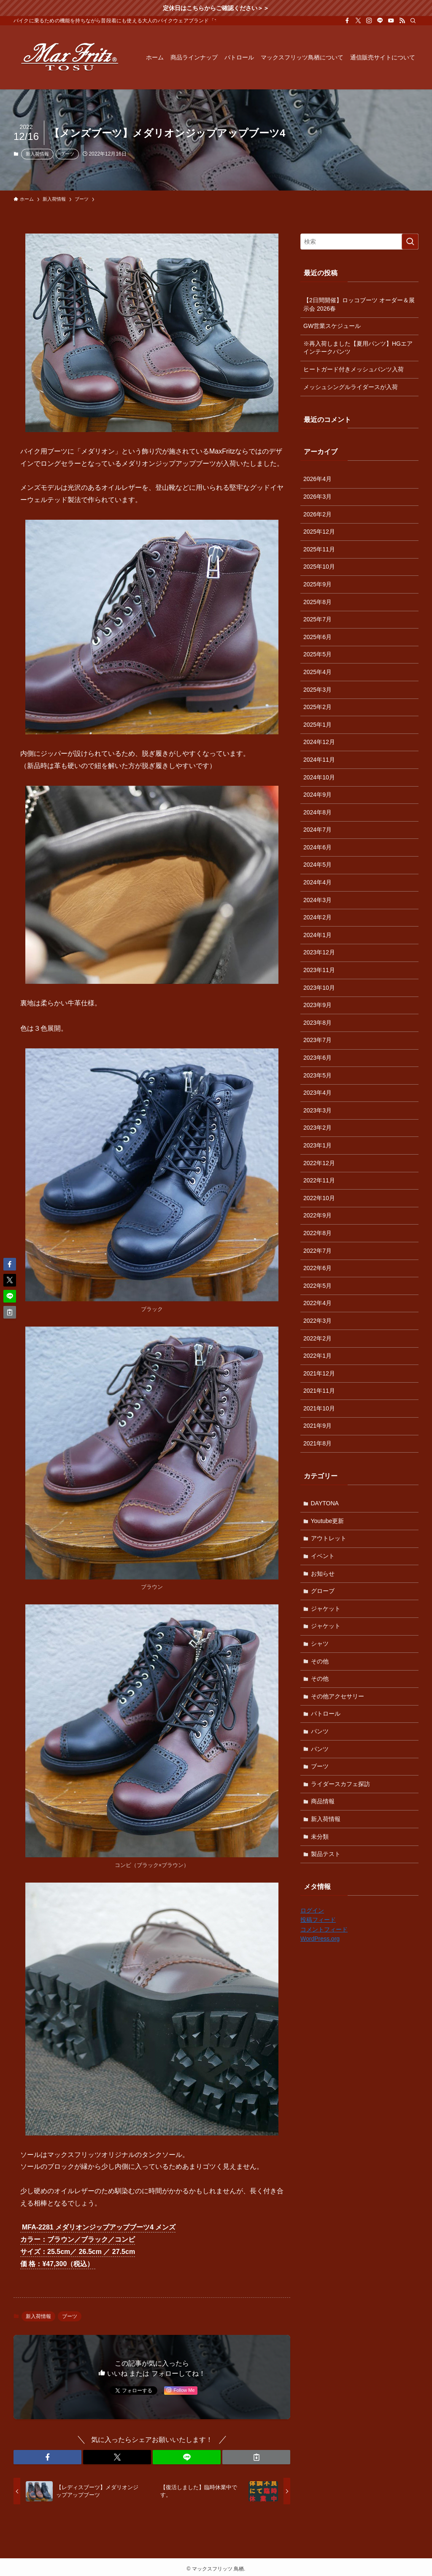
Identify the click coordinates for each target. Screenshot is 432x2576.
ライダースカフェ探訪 (340, 1784)
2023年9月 (317, 1005)
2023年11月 (319, 970)
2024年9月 (317, 794)
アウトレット (328, 1538)
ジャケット (325, 1608)
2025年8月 (317, 602)
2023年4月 (317, 1092)
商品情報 (323, 1801)
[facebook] (347, 20)
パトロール (325, 1713)
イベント (323, 1556)
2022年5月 (317, 1285)
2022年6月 (317, 1268)
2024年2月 (317, 917)
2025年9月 (317, 584)
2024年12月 (319, 742)
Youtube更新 (327, 1521)
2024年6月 (317, 847)
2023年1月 (317, 1145)
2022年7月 (317, 1250)
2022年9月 (317, 1215)
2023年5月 (317, 1075)
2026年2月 (317, 514)
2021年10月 (319, 1408)
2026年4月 (317, 478)
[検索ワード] (359, 242)
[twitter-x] (358, 20)
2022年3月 (317, 1320)
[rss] (402, 20)
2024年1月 (317, 935)
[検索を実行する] (410, 242)
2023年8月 (317, 1022)
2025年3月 (317, 689)
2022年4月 (317, 1303)
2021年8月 (317, 1443)
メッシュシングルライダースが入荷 (350, 387)
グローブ (323, 1591)
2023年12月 (319, 952)
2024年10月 (319, 777)
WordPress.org (320, 1938)
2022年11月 (319, 1180)
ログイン (312, 1910)
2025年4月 (317, 672)
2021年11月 (319, 1390)
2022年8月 (317, 1233)
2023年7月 (317, 1040)
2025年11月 (319, 549)
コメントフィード (324, 1929)
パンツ (320, 1731)
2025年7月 (317, 619)
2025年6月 (317, 637)
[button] (47, 2457)
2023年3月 (317, 1110)
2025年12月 (319, 531)
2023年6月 (317, 1057)
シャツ (320, 1643)
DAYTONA (325, 1503)
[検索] (413, 20)
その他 (320, 1661)
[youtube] (391, 20)
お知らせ (323, 1573)
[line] (380, 20)
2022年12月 (319, 1163)
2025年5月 (317, 654)
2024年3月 (317, 900)
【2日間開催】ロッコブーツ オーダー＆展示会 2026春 (359, 304)
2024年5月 (317, 864)
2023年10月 (319, 987)
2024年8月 (317, 812)
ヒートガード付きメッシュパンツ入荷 (353, 369)
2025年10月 (319, 566)
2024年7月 (317, 829)
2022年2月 (317, 1338)
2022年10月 (319, 1198)
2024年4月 (317, 882)
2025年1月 (317, 724)
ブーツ (67, 153)
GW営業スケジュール (332, 325)
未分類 (320, 1836)
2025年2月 (317, 707)
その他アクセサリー (337, 1696)
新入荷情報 (37, 153)
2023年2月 (317, 1127)
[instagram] (369, 20)
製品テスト (325, 1854)
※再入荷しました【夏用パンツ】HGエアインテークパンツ (358, 347)
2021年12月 (319, 1373)
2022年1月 (317, 1355)
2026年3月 (317, 496)
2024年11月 (319, 759)
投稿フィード (318, 1919)
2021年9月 (317, 1425)
